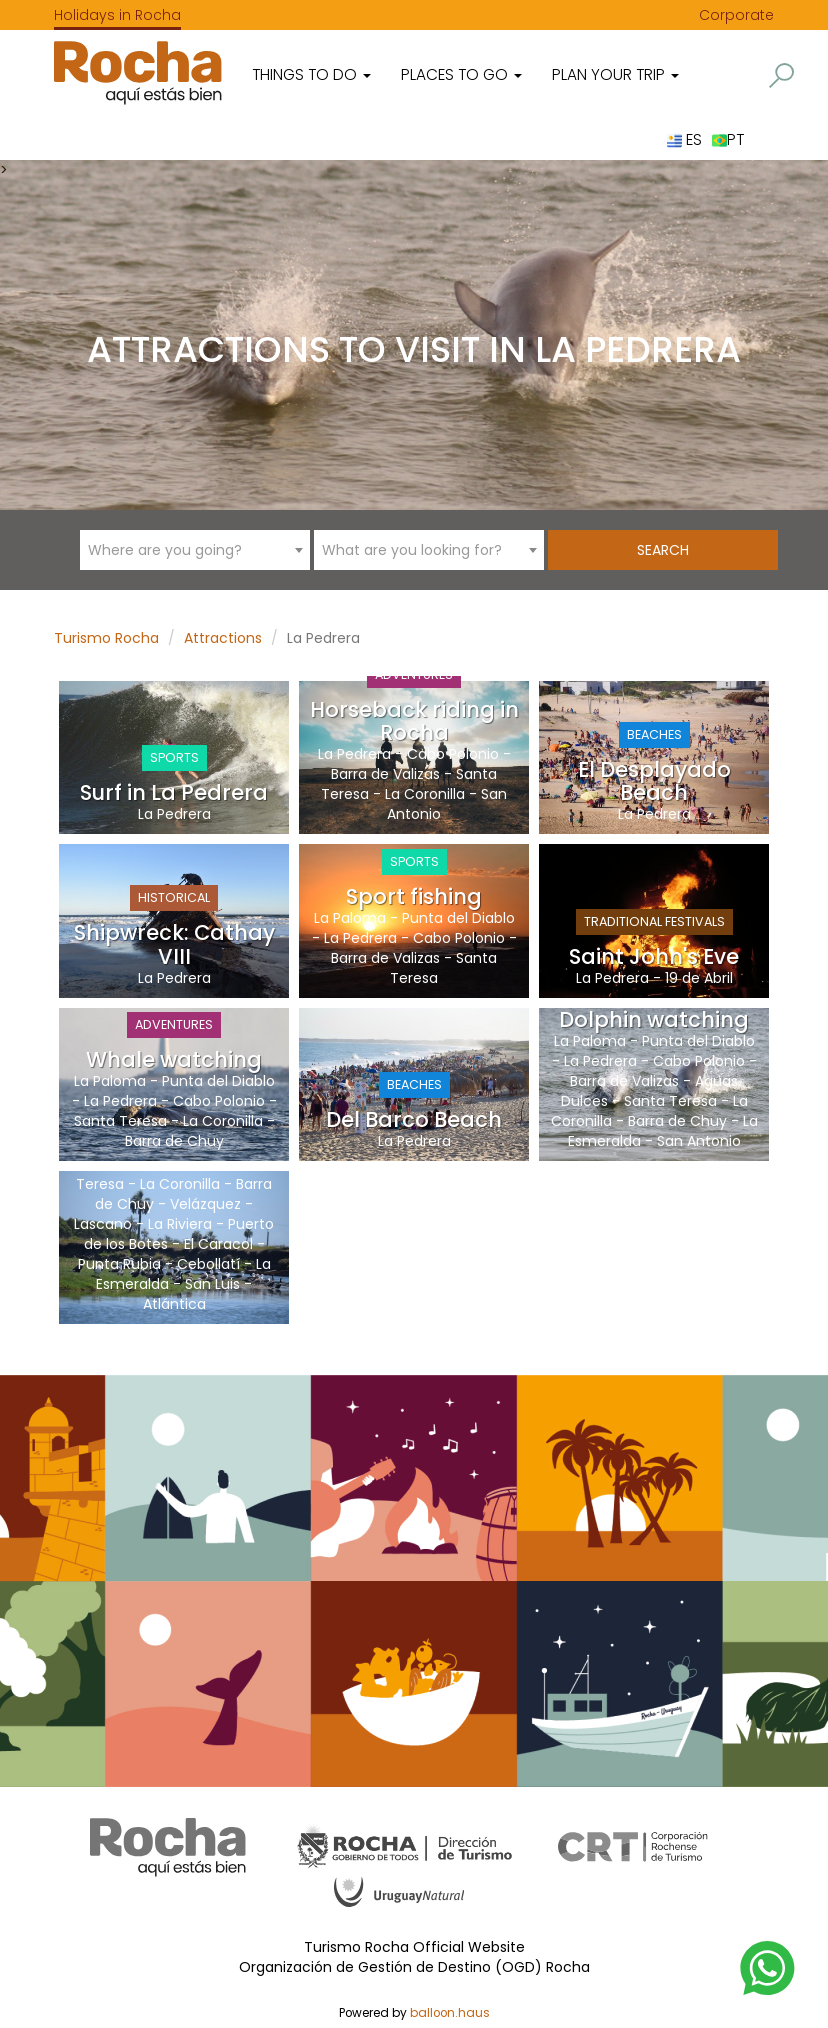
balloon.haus (450, 2013)
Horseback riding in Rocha (414, 721)
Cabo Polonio (453, 754)
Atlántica (174, 1304)
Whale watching (174, 1059)
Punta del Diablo (458, 918)
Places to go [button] (461, 74)
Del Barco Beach (414, 1119)
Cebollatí (208, 1264)
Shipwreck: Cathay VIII (174, 944)
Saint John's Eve (654, 956)
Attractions (223, 638)
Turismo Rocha (106, 638)
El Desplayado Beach (654, 781)
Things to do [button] (311, 74)
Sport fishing (414, 896)
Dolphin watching (654, 1019)
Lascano (103, 1224)
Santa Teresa (120, 1121)
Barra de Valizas (385, 774)
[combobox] (195, 550)
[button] (781, 75)
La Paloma (350, 918)
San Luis (212, 1284)
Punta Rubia (119, 1264)
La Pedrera (174, 814)
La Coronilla (425, 794)
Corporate (736, 15)
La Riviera (180, 1224)
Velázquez (205, 1204)
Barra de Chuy (174, 1141)
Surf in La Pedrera (174, 792)
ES (684, 139)
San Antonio (699, 1141)
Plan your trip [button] (615, 74)
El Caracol (218, 1244)
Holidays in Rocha (117, 15)
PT (728, 139)
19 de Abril (699, 978)
